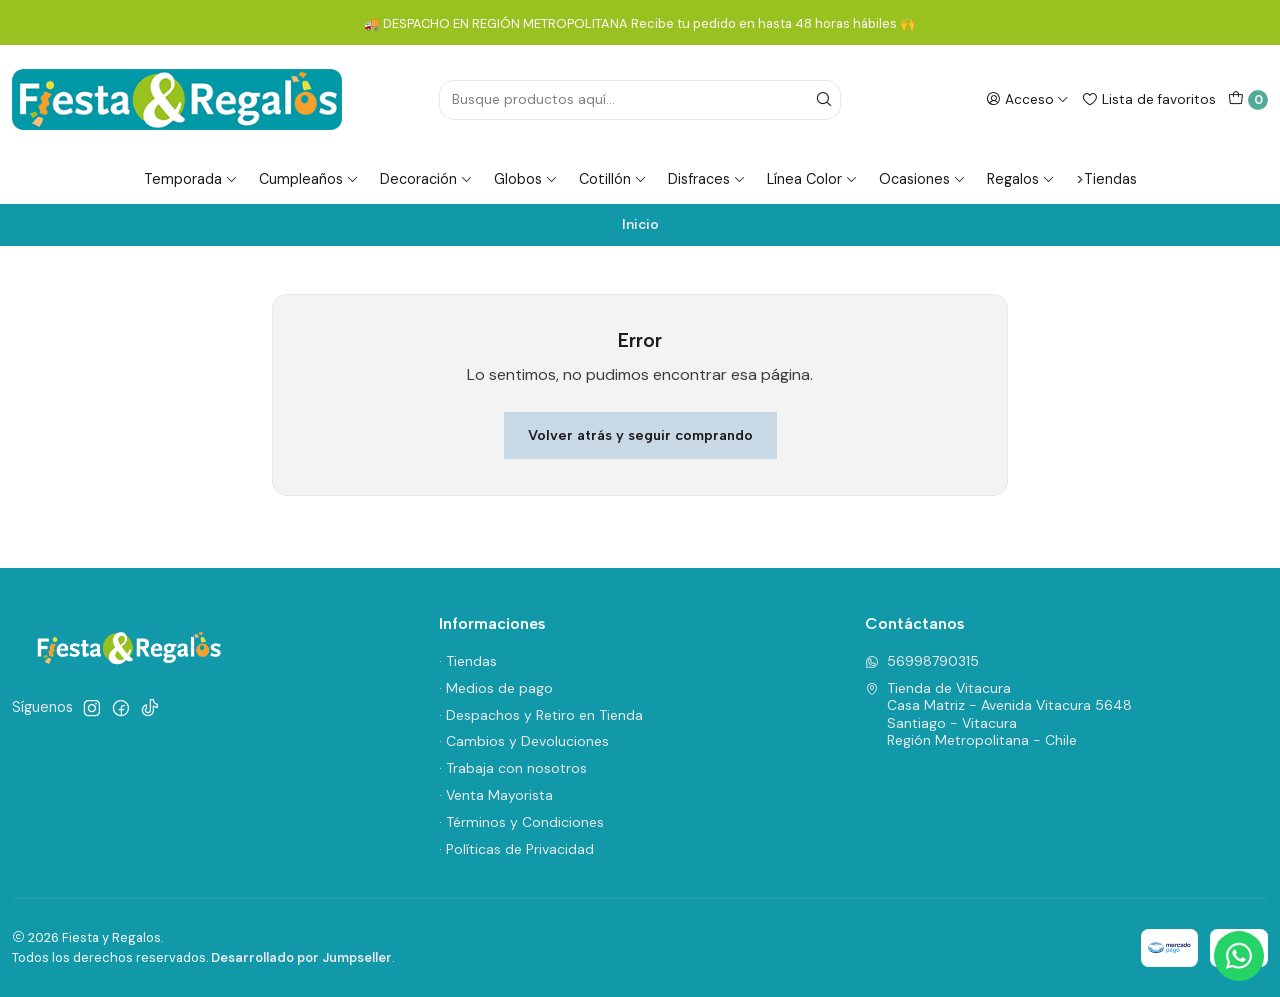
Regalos (1021, 179)
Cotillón (613, 179)
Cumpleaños (309, 179)
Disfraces (707, 179)
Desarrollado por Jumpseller (301, 957)
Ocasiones (922, 179)
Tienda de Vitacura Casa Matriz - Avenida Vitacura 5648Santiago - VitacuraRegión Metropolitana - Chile (998, 714)
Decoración (426, 179)
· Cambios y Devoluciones (524, 741)
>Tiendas (1106, 179)
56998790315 (922, 661)
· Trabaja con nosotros (513, 768)
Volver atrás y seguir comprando (640, 435)
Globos (526, 179)
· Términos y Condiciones (521, 822)
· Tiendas (468, 661)
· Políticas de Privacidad (516, 849)
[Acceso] (1027, 99)
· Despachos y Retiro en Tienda (541, 715)
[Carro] (1248, 100)
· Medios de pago (496, 688)
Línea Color (812, 179)
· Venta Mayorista (496, 795)
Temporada (191, 179)
